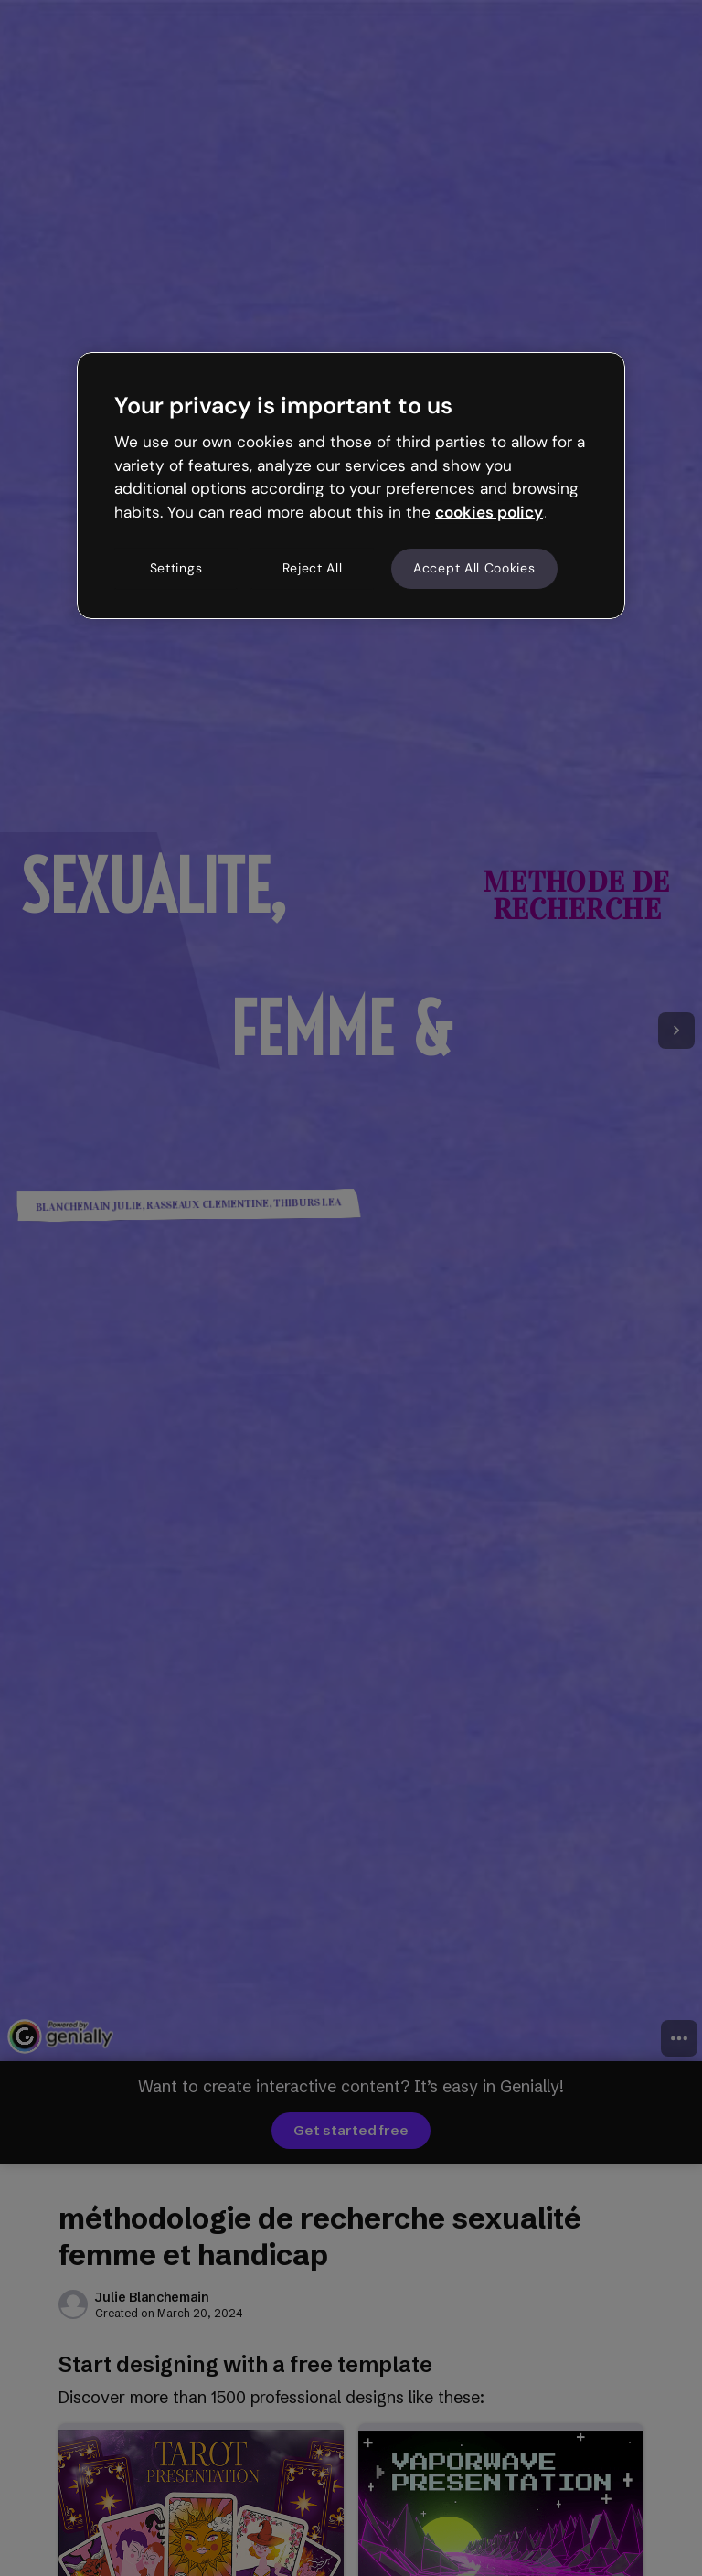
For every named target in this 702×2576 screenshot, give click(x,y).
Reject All (312, 568)
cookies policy (489, 512)
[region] (351, 485)
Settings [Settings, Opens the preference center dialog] (176, 568)
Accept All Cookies (474, 568)
